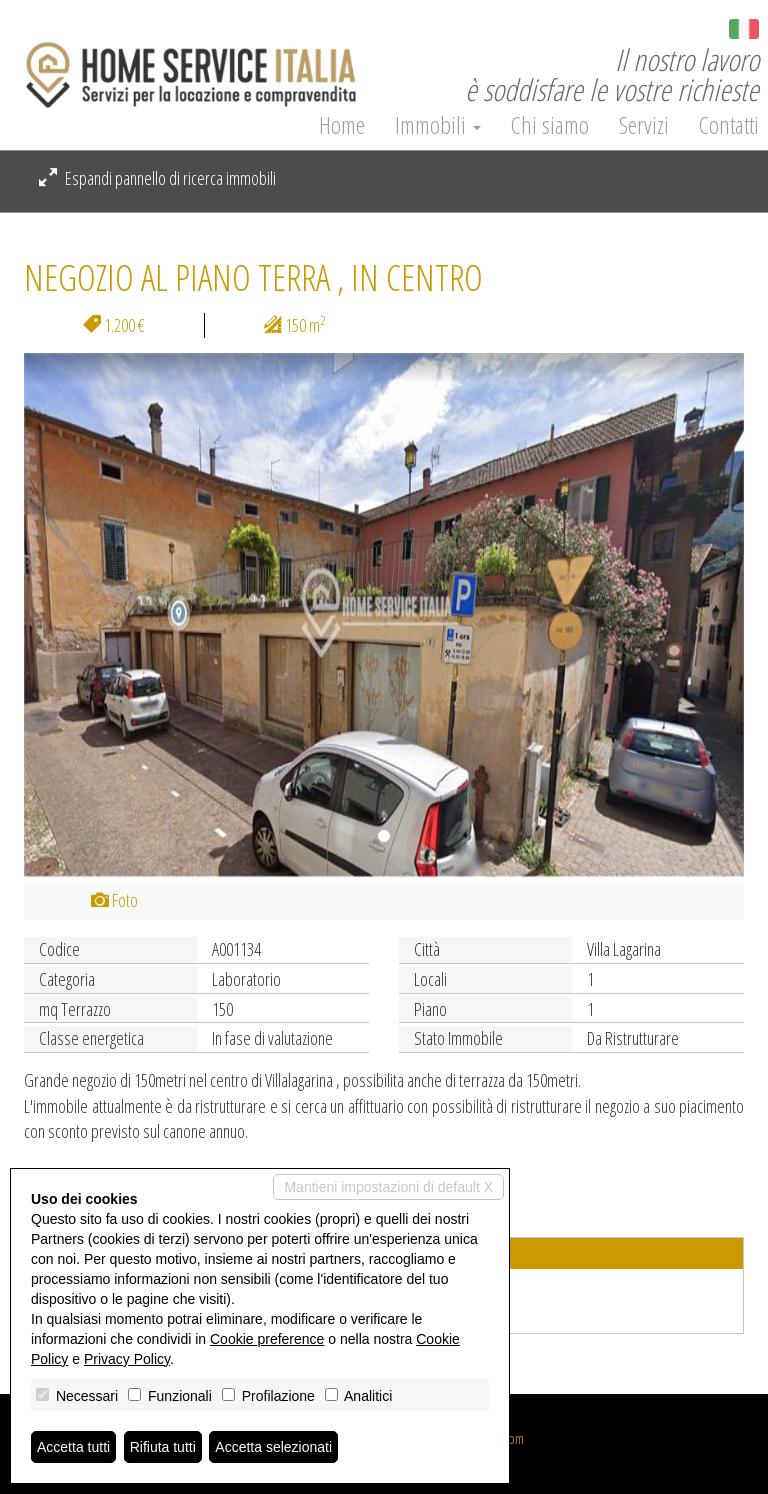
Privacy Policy (127, 1359)
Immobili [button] (438, 125)
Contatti (729, 125)
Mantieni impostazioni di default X (388, 1187)
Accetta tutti (73, 1447)
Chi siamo (550, 125)
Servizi (644, 125)
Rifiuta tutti (163, 1447)
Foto (114, 900)
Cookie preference (267, 1339)
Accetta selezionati (273, 1447)
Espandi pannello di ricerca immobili (157, 178)
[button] (78, 615)
